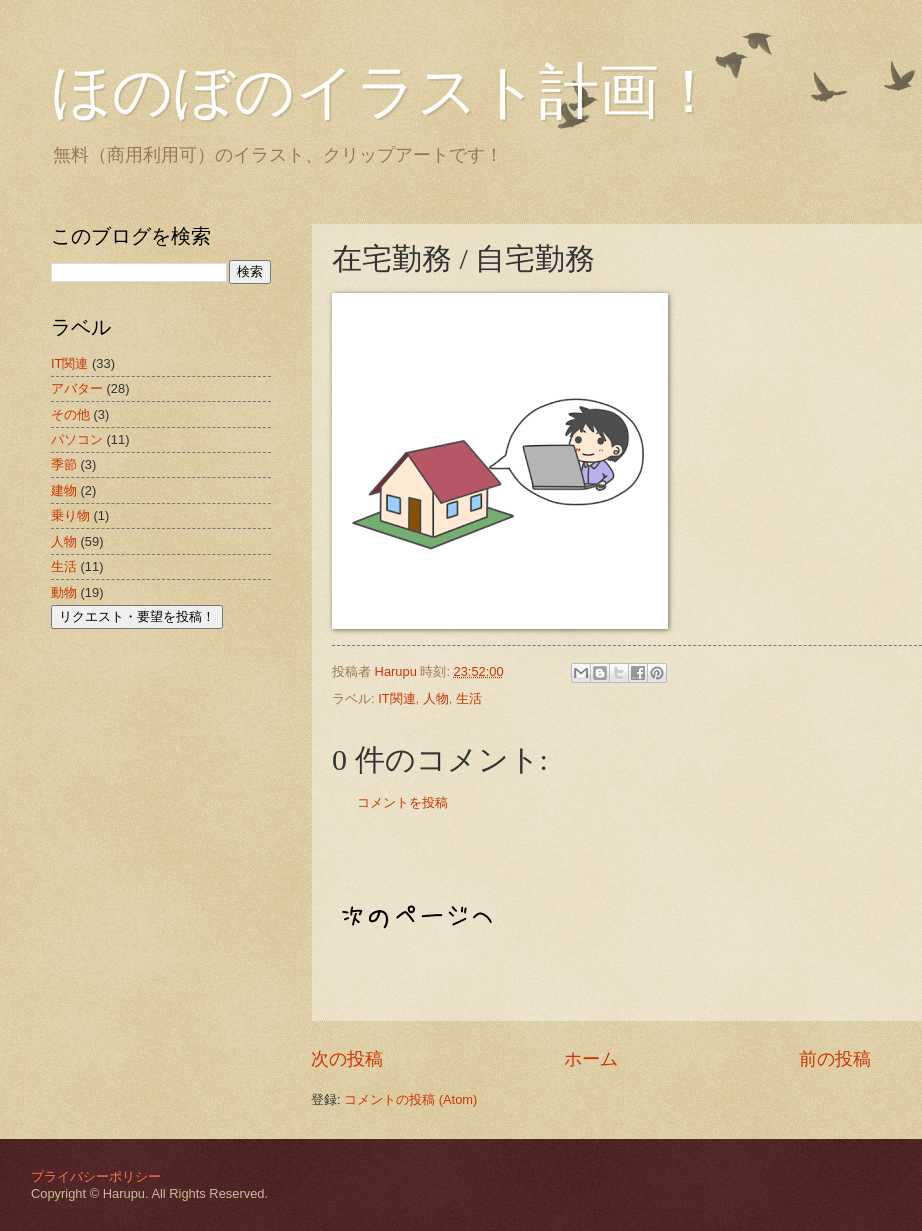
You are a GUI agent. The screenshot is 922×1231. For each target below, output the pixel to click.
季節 (64, 464)
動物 (64, 592)
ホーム (591, 1059)
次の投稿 (347, 1059)
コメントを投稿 (402, 802)
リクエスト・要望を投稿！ (137, 616)
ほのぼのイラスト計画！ (385, 92)
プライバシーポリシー (96, 1176)
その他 (70, 414)
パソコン (77, 439)
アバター (77, 388)
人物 (436, 698)
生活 (469, 698)
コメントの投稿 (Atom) (410, 1099)
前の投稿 (835, 1059)
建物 (64, 490)
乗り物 (70, 515)
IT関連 (396, 698)
